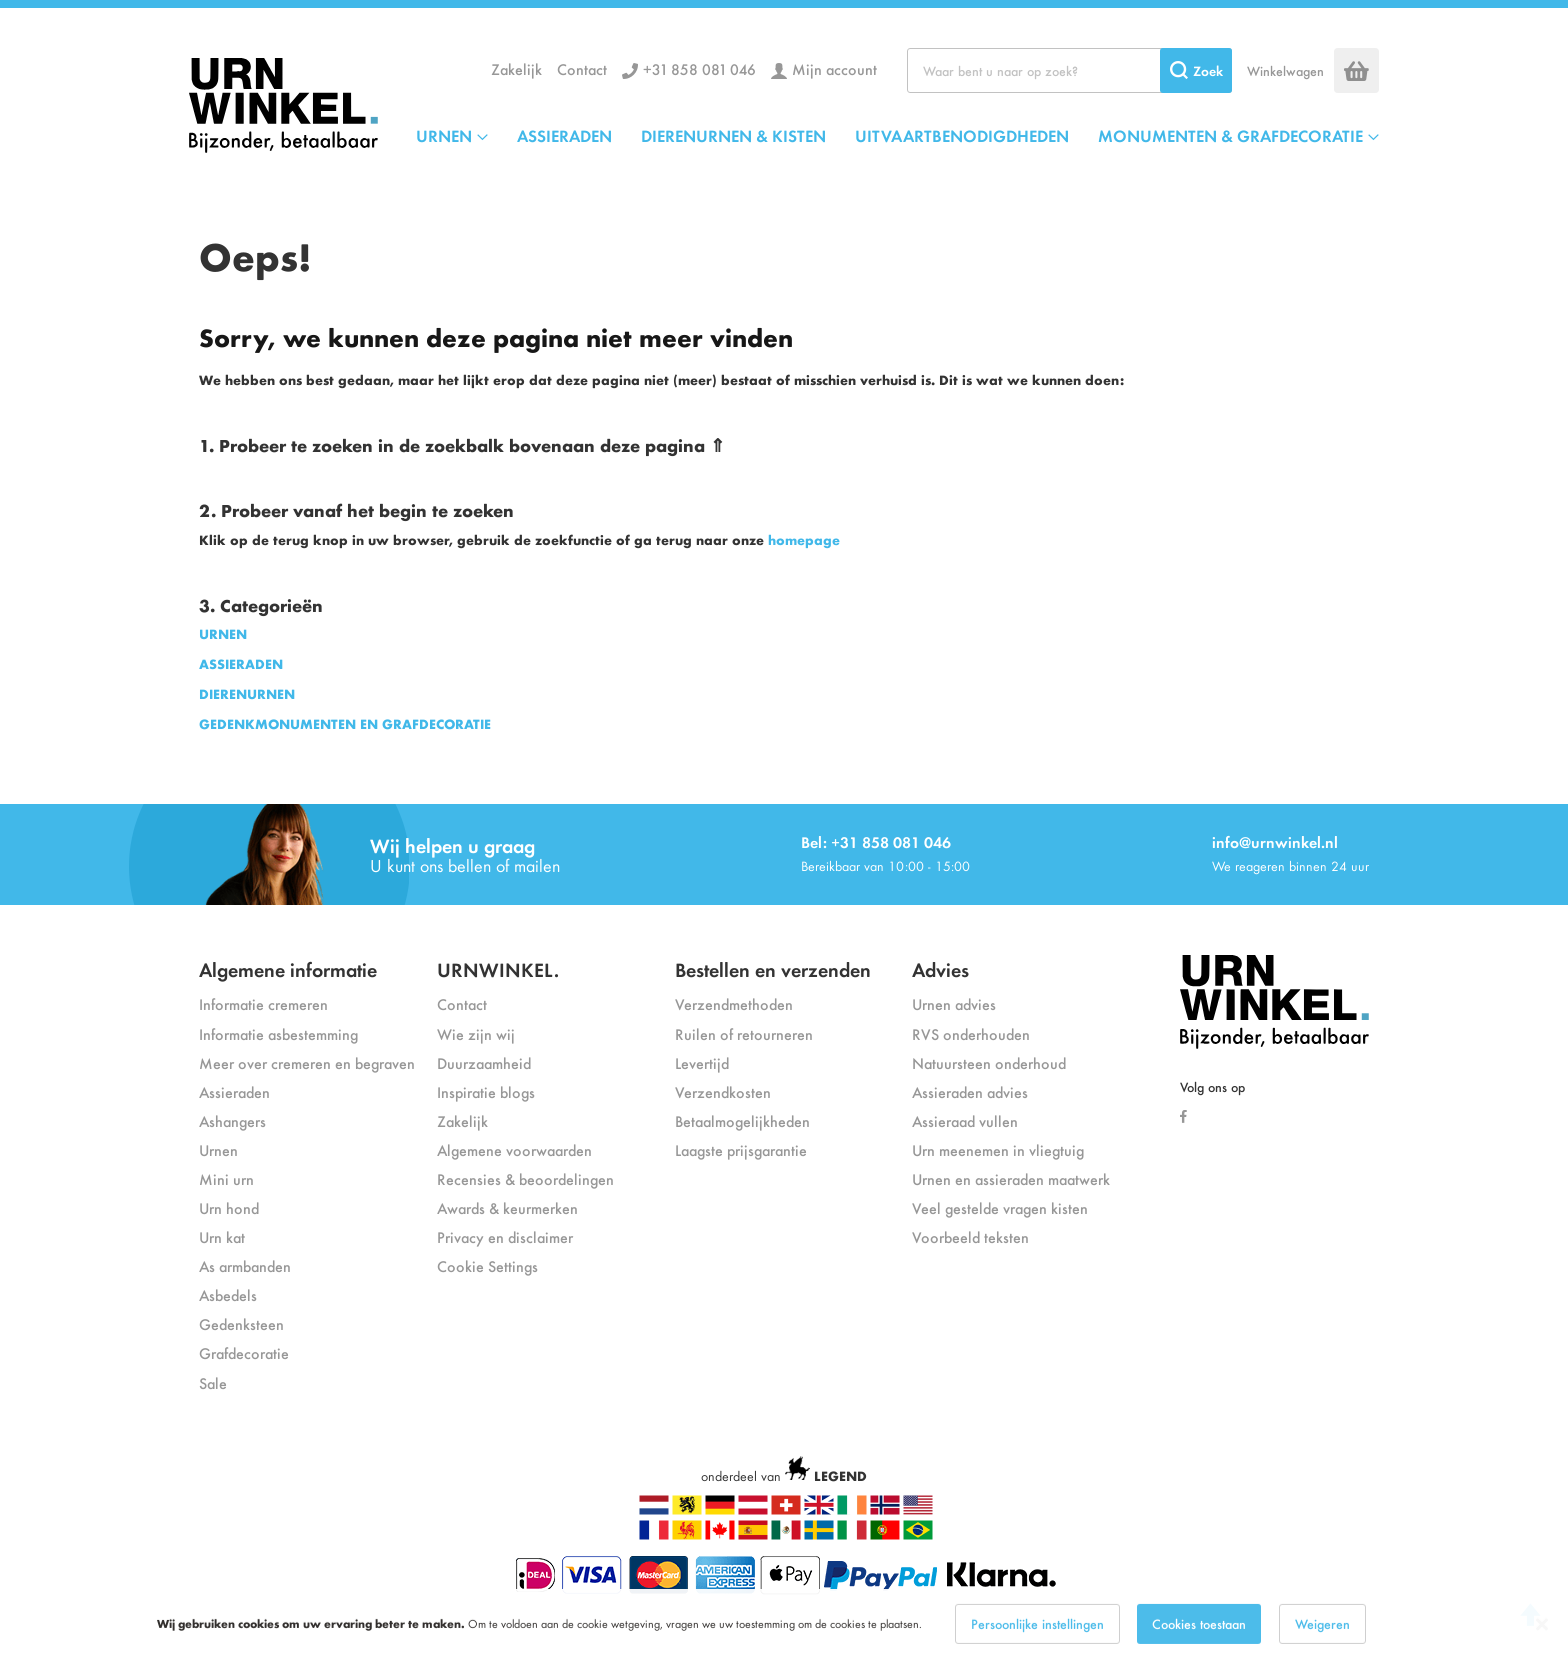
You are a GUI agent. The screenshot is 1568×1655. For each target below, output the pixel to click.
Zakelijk (516, 68)
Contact (582, 68)
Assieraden (234, 1091)
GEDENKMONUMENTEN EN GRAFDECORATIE (345, 723)
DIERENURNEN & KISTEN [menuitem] (733, 135)
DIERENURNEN (247, 693)
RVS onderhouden (971, 1033)
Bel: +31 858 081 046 (876, 841)
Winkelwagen (1285, 70)
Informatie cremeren (263, 1003)
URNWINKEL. (498, 968)
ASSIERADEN (241, 663)
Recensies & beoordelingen (525, 1178)
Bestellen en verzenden (773, 968)
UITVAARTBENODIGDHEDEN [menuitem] (962, 135)
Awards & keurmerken (507, 1207)
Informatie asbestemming (278, 1033)
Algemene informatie (288, 968)
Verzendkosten (723, 1091)
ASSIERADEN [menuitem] (564, 135)
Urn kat (222, 1236)
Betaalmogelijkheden (742, 1120)
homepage (804, 539)
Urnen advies (954, 1003)
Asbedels (228, 1294)
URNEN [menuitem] (444, 135)
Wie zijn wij (476, 1033)
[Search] (1196, 70)
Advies (940, 968)
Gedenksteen (241, 1323)
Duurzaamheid (484, 1062)
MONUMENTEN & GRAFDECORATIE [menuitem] (1230, 135)
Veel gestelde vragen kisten (1000, 1207)
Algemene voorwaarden (514, 1149)
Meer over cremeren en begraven (307, 1062)
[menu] (897, 135)
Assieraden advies (970, 1091)
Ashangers (232, 1120)
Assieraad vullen (965, 1120)
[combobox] (1069, 70)
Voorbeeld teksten (970, 1236)
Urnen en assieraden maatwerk (1011, 1178)
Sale (213, 1382)
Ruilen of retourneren (744, 1033)
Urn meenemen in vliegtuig (998, 1149)
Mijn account (834, 68)
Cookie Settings (487, 1265)
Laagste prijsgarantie (741, 1149)
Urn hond (229, 1207)
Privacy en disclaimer (505, 1236)
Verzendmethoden (734, 1003)
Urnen (218, 1149)
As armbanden (245, 1265)
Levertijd (702, 1062)
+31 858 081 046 (699, 68)
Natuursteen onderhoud (989, 1062)
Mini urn (226, 1178)
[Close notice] (1542, 1637)
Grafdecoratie (244, 1352)
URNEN (223, 633)
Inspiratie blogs (486, 1091)
